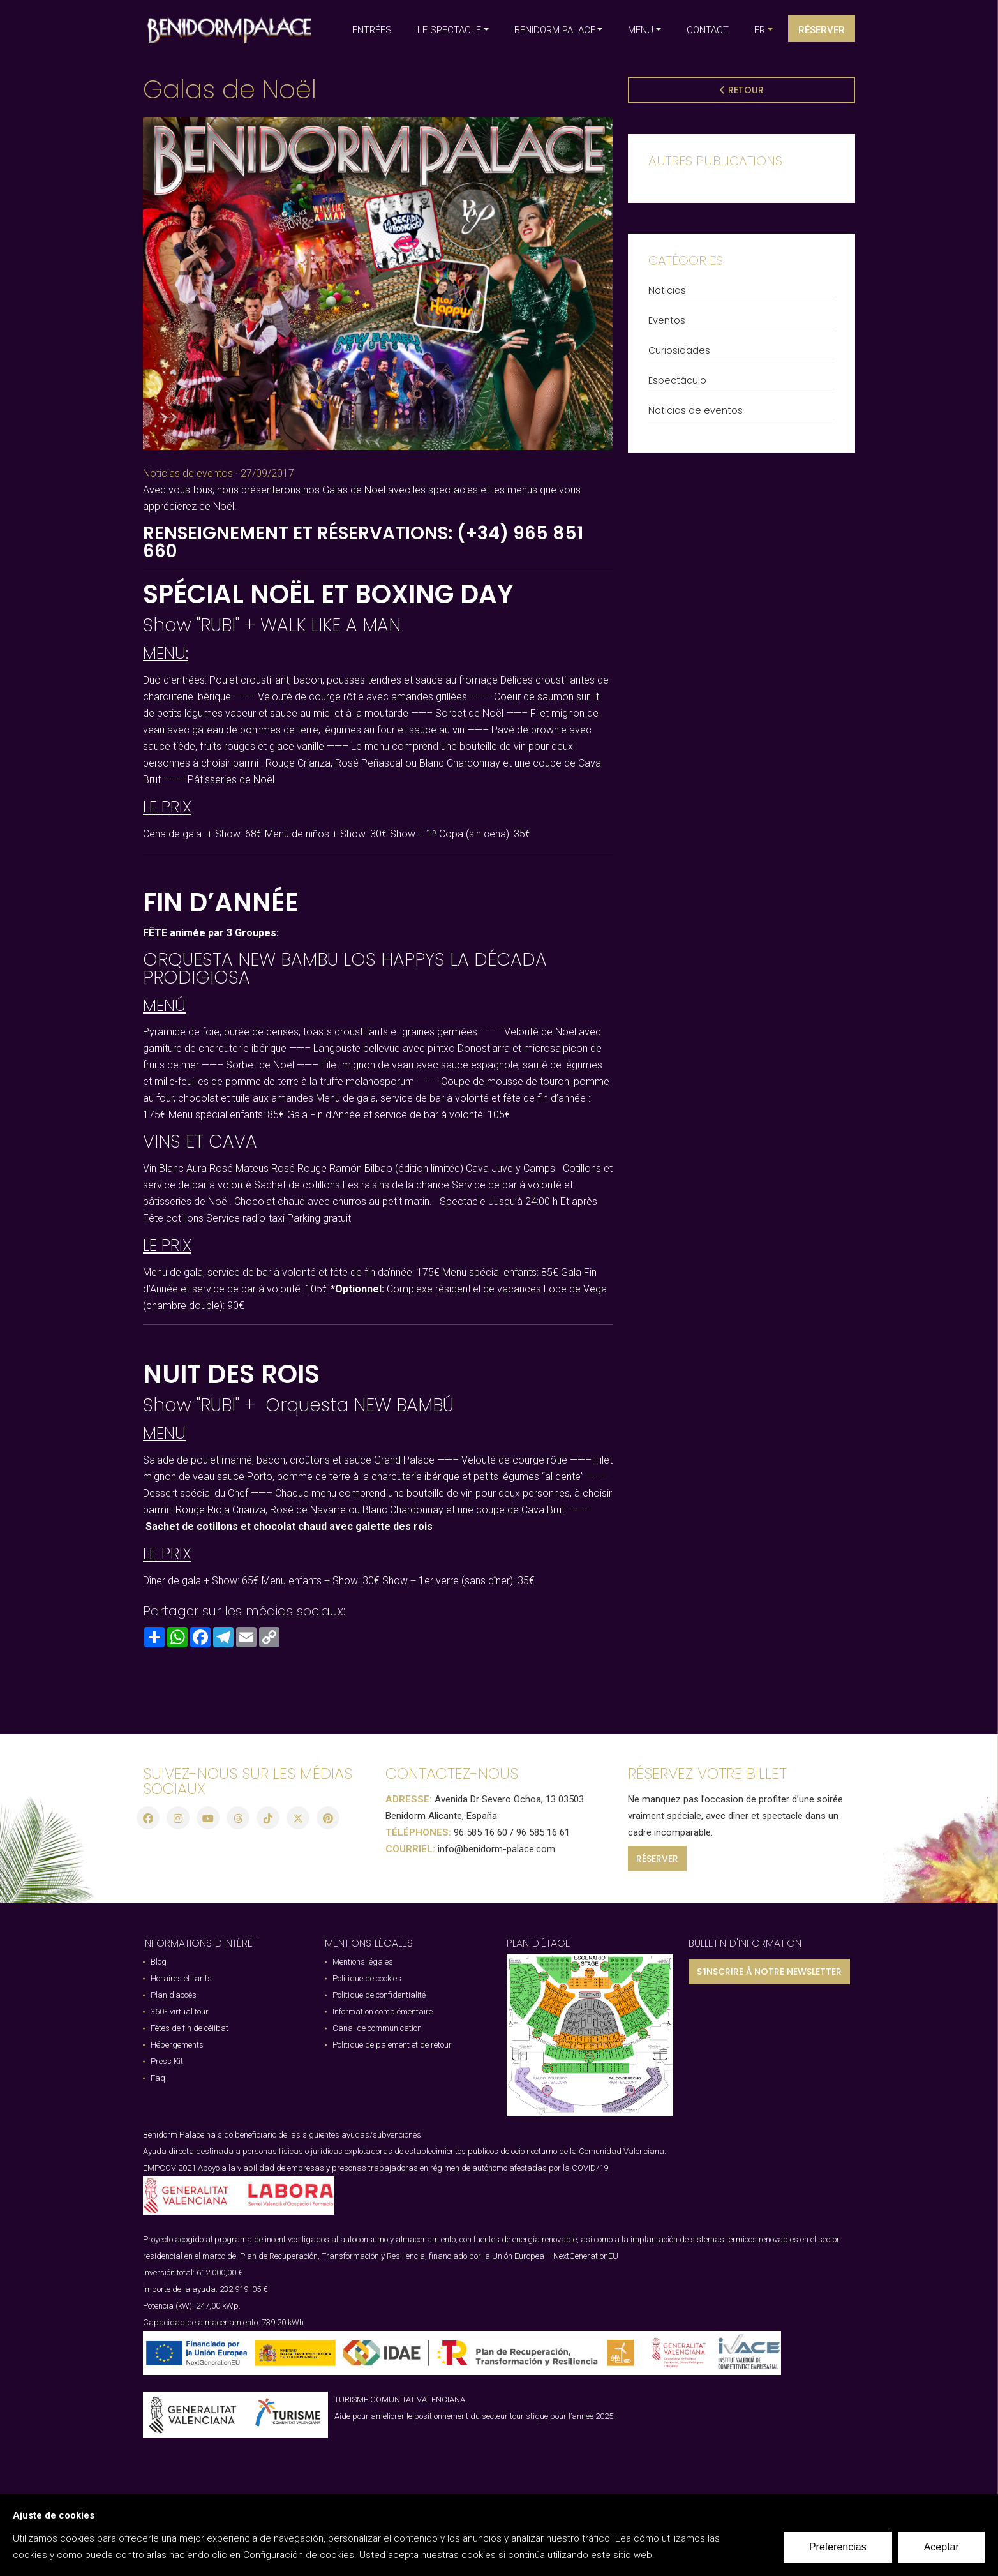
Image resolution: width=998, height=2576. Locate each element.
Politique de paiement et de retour (392, 2041)
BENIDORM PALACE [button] (554, 30)
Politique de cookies (366, 1975)
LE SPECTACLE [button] (449, 30)
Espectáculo (677, 380)
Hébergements (177, 2041)
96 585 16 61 (543, 1829)
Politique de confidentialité (379, 1991)
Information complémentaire (382, 2008)
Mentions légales (362, 1958)
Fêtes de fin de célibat (189, 2025)
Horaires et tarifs (181, 1975)
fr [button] (759, 30)
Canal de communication (377, 2025)
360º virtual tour (180, 2008)
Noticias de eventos (188, 473)
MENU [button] (640, 30)
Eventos (666, 320)
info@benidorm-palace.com (496, 1846)
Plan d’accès (174, 1991)
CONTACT (708, 30)
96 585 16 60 (480, 1829)
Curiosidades (679, 350)
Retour (742, 90)
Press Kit (167, 2058)
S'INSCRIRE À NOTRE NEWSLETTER (769, 1968)
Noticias (667, 290)
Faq (158, 2074)
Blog (159, 1958)
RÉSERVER (657, 1855)
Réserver (821, 30)
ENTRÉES (372, 30)
